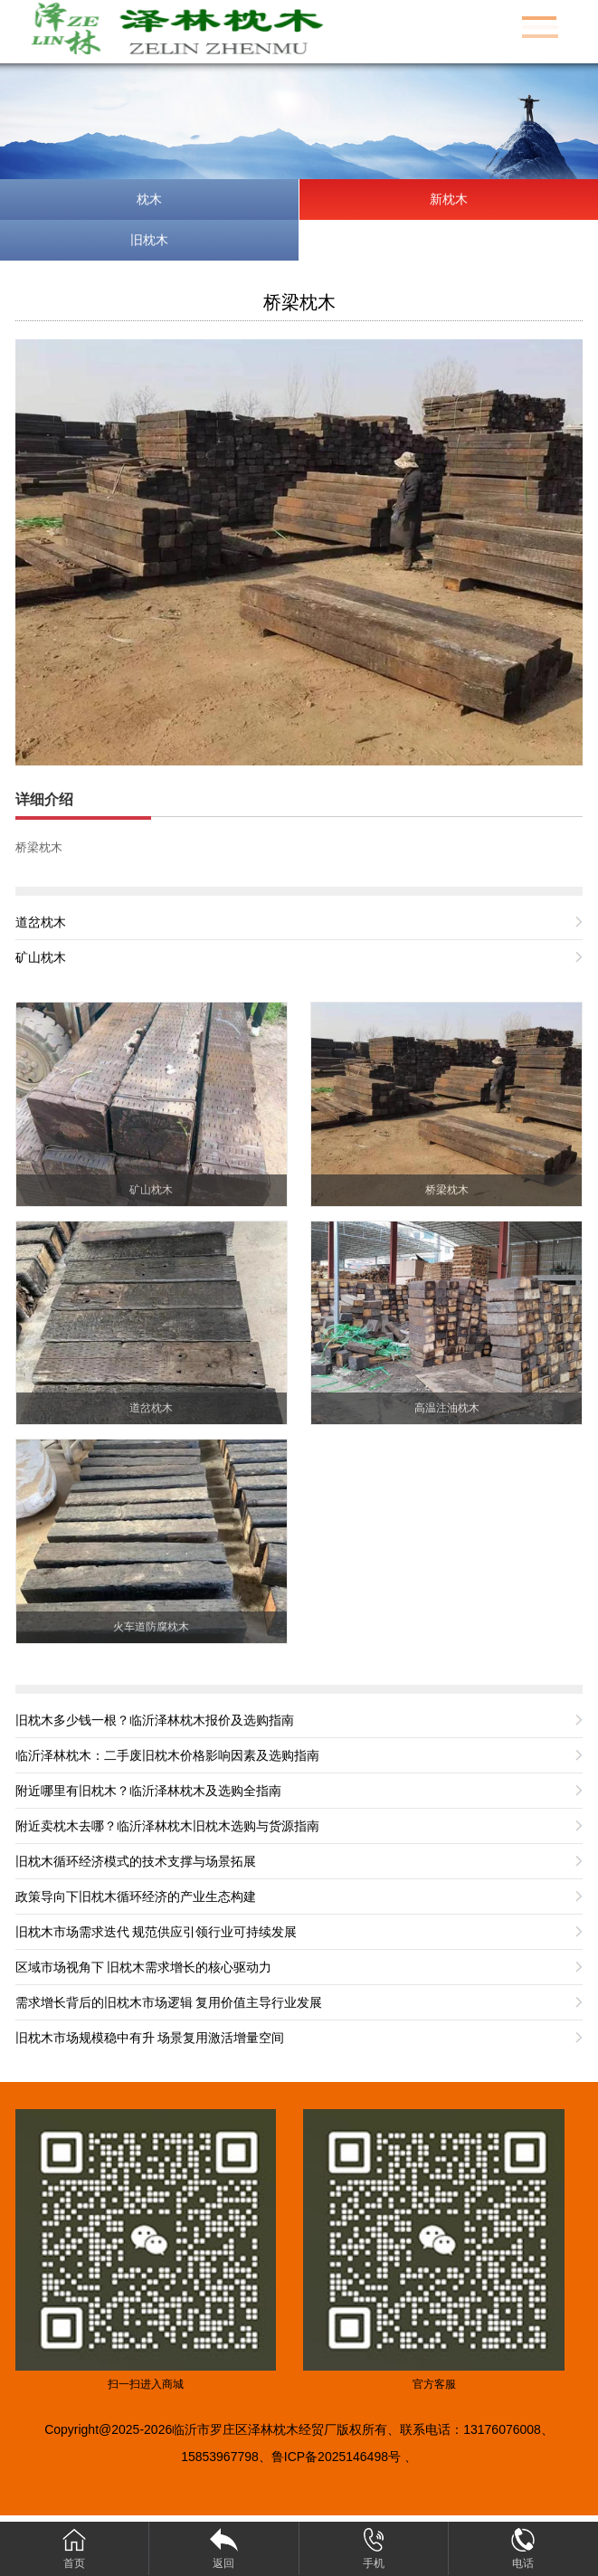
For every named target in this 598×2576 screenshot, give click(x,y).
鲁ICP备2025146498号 (336, 2456)
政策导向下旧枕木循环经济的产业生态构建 (135, 1896)
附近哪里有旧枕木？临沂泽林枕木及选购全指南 (148, 1790)
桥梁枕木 (299, 302)
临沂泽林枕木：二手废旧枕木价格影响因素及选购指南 (167, 1755)
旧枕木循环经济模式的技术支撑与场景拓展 (135, 1861)
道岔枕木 (40, 922)
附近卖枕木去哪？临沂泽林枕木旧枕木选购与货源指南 (167, 1826)
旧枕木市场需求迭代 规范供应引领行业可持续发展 (156, 1932)
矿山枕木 (40, 957)
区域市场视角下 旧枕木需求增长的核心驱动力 (143, 1967)
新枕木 (449, 199)
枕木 (149, 199)
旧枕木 (149, 240)
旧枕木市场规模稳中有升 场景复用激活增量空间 (150, 2037)
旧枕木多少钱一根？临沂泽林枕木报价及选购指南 (154, 1720)
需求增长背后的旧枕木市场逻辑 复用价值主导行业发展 (169, 2002)
